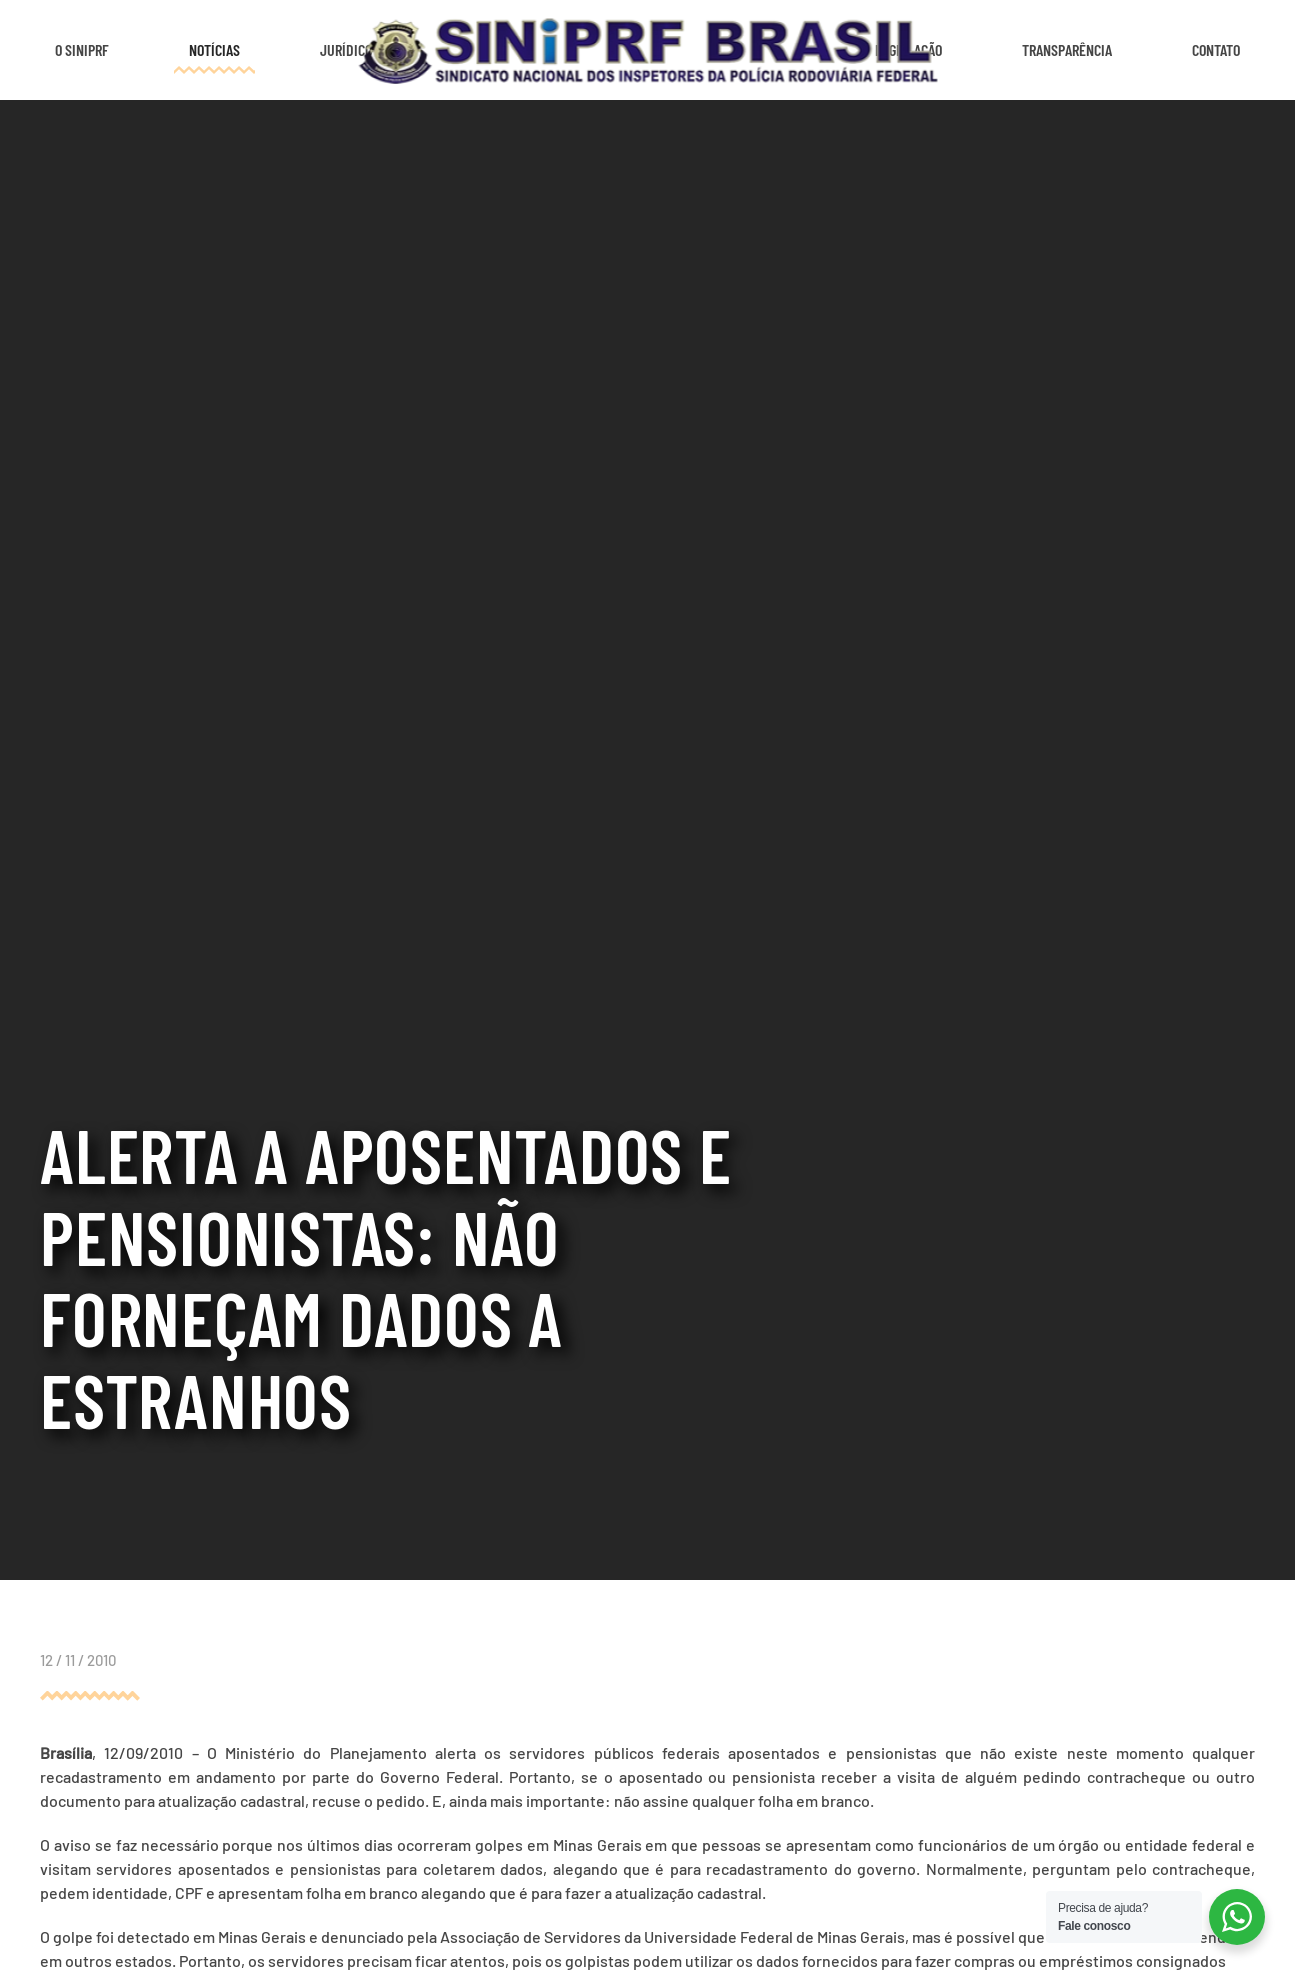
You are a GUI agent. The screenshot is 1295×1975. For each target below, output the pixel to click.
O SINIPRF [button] (82, 49)
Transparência (1067, 49)
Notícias (214, 49)
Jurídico (346, 49)
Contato (1216, 49)
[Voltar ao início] (647, 50)
